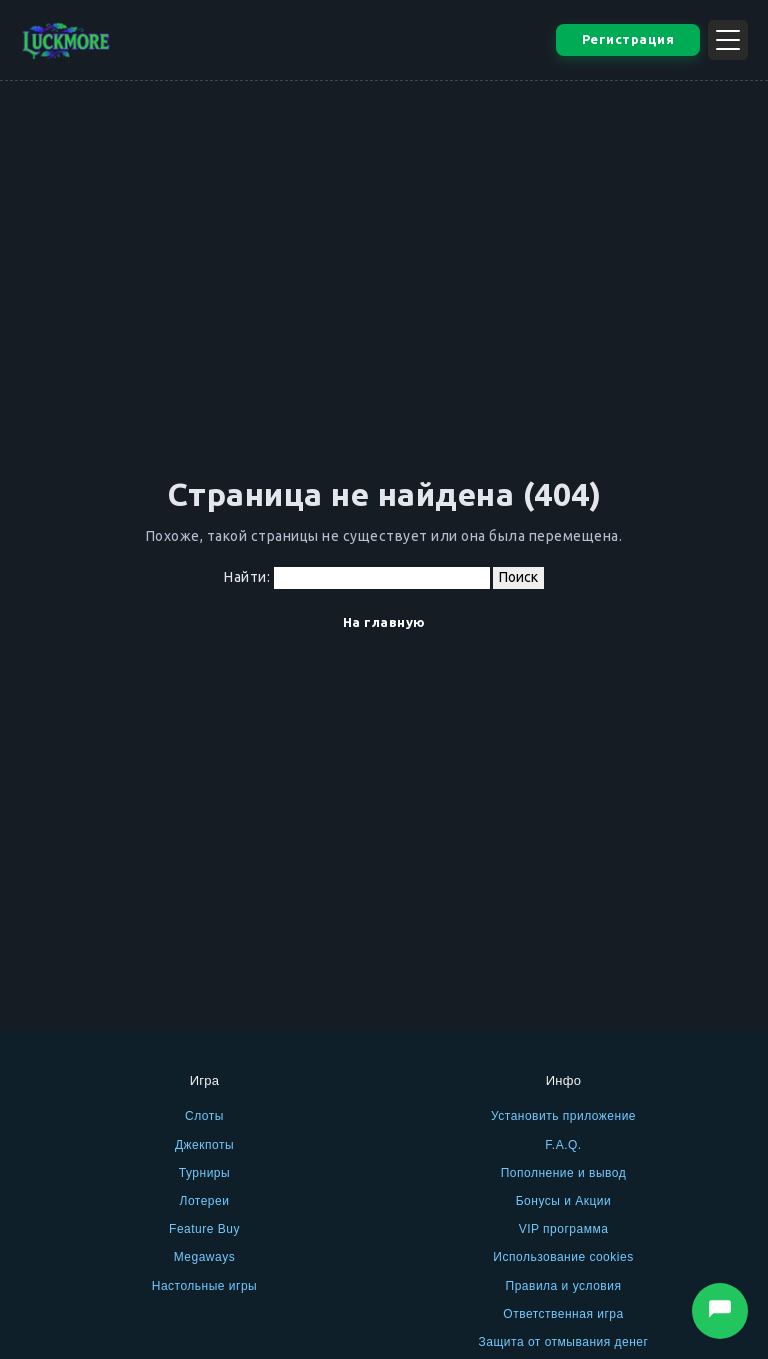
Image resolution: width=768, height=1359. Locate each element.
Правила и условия (564, 1286)
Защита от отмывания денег (564, 1342)
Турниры (204, 1173)
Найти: (247, 577)
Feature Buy (204, 1229)
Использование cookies (563, 1257)
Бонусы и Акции (564, 1201)
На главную (384, 622)
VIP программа (564, 1229)
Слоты (204, 1116)
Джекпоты (204, 1145)
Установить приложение (563, 1116)
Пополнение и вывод (564, 1173)
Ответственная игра (563, 1314)
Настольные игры (205, 1286)
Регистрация (628, 39)
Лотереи (205, 1201)
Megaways (204, 1257)
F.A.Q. (563, 1145)
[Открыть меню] (728, 40)
